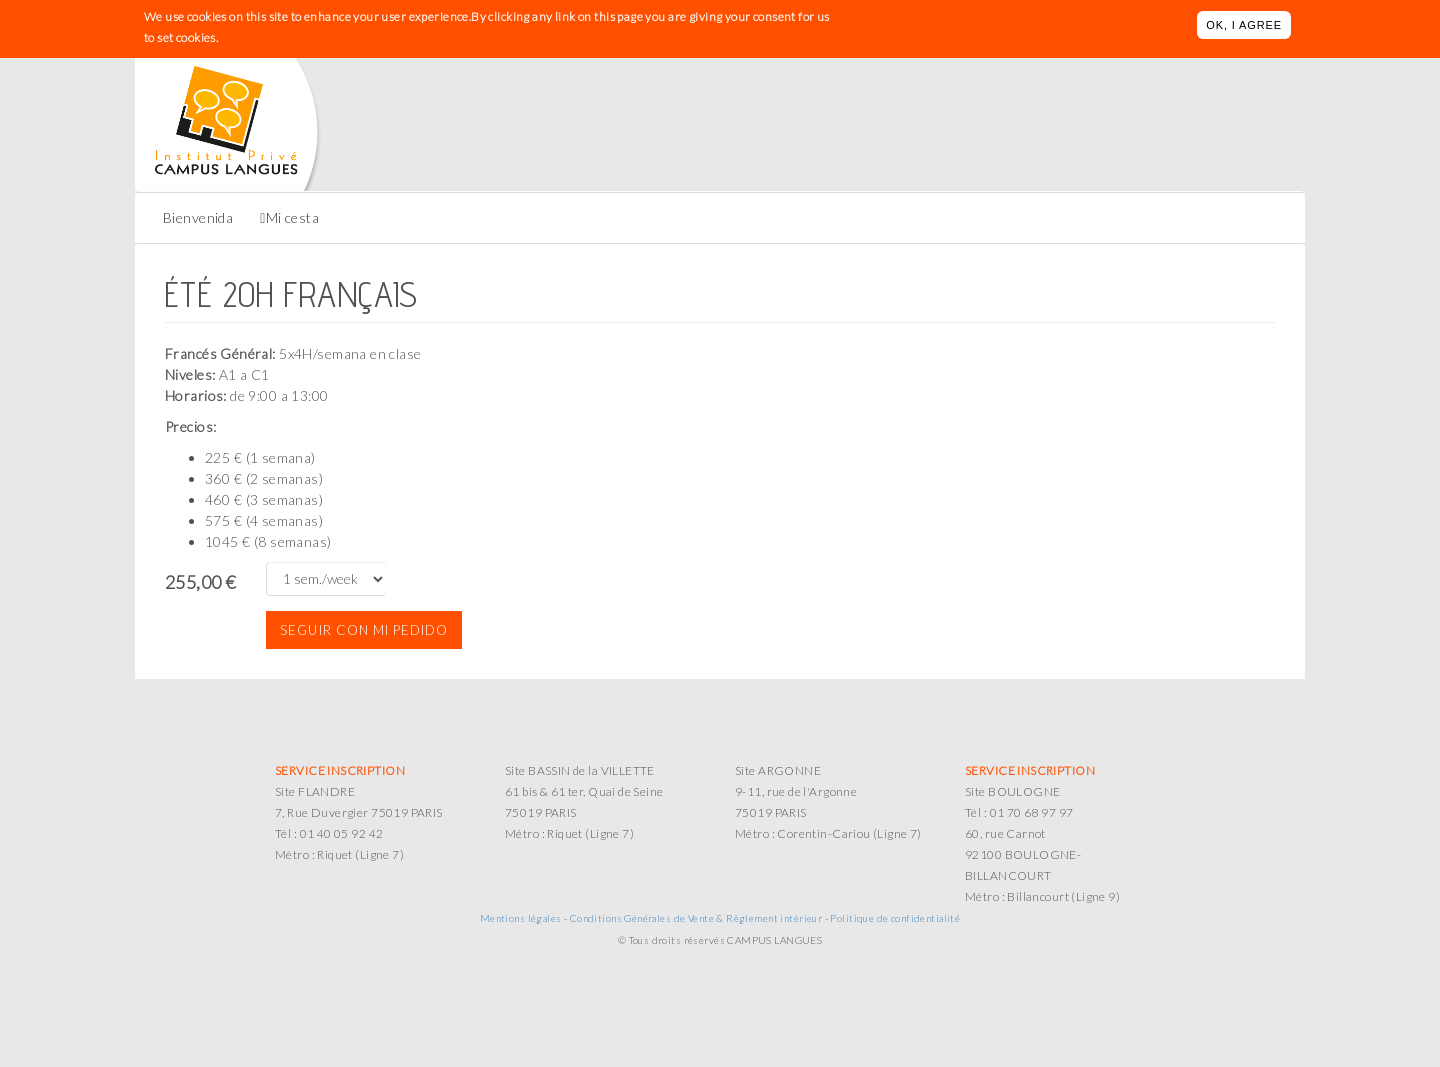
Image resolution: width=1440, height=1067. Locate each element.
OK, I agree (1244, 25)
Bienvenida (198, 217)
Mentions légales (521, 918)
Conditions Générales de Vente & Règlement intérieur (696, 918)
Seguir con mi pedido (364, 630)
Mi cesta (292, 217)
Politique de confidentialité (895, 918)
